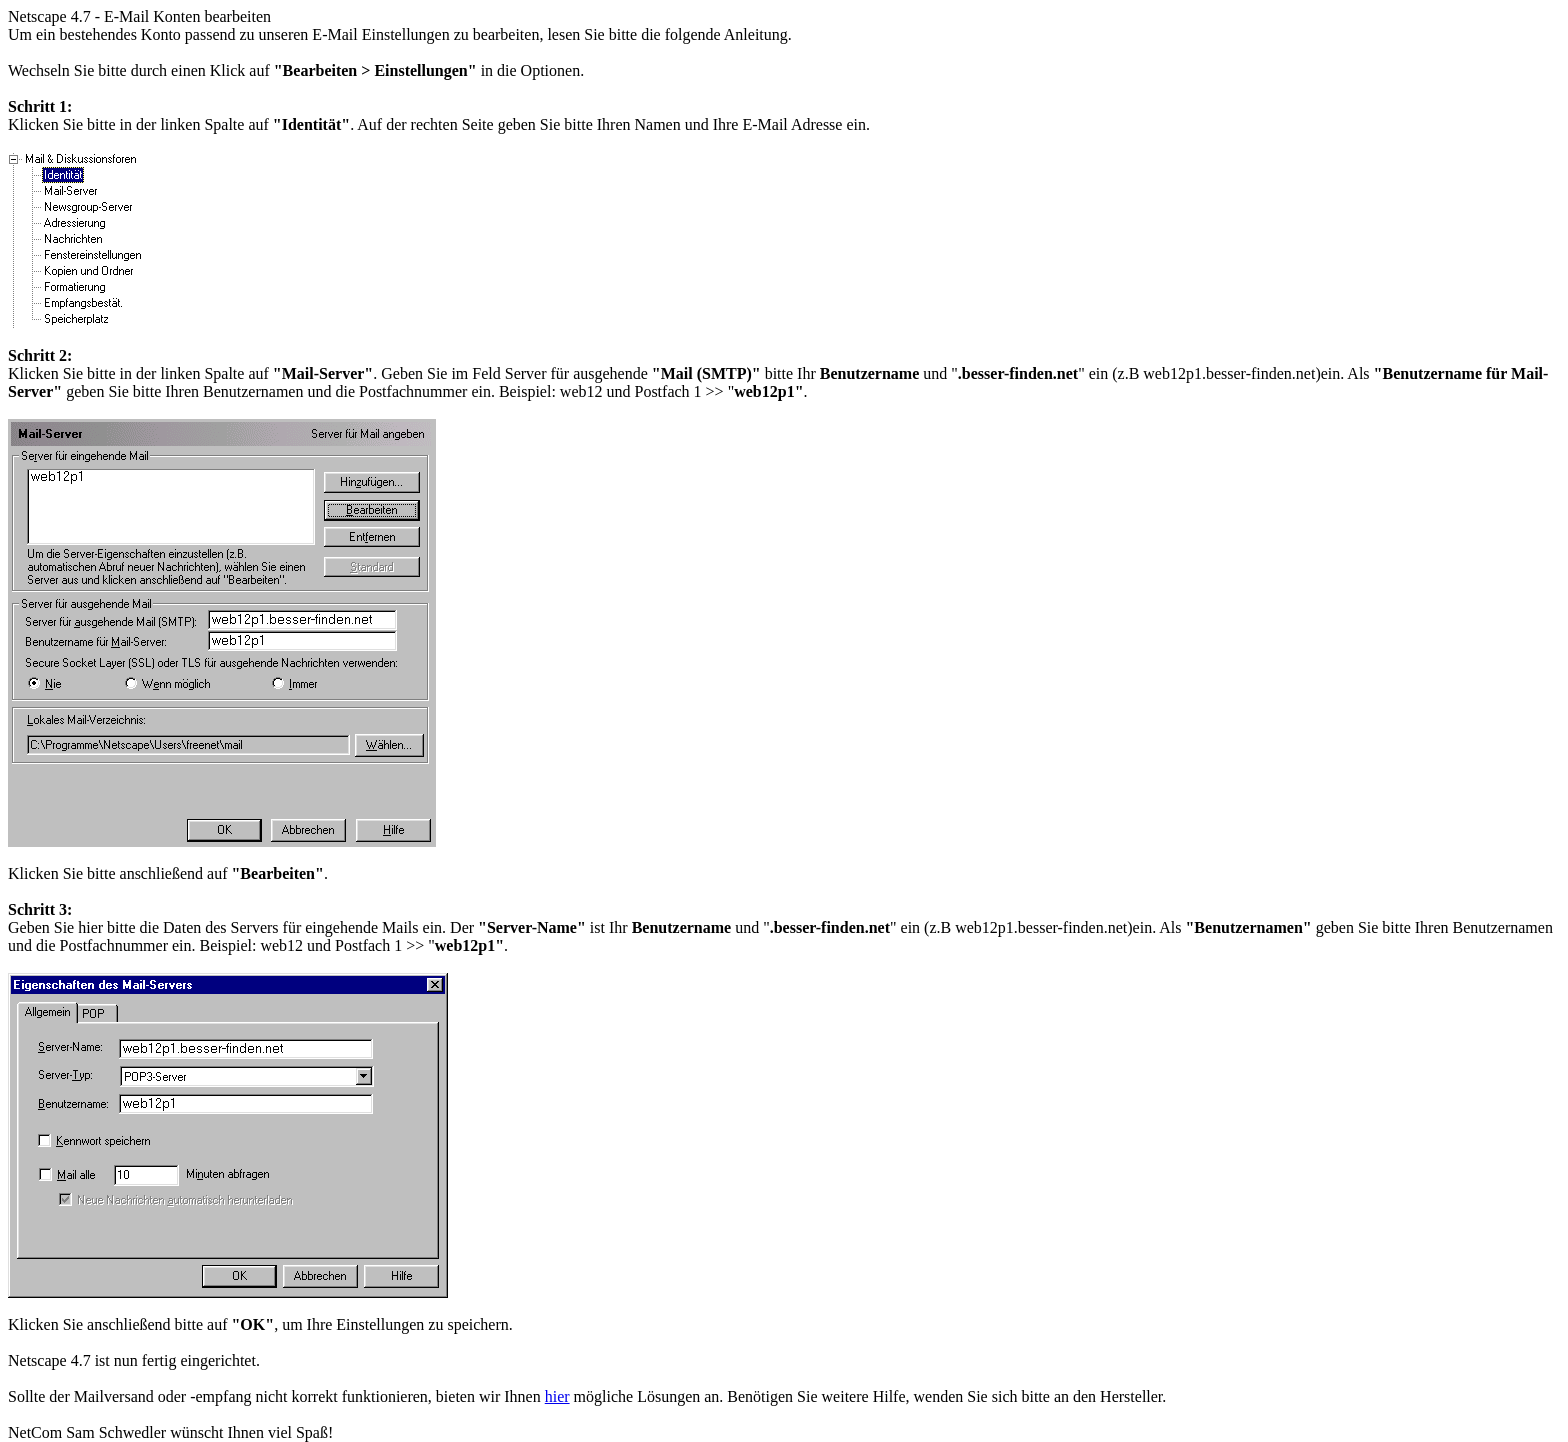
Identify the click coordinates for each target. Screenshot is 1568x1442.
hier (557, 1396)
